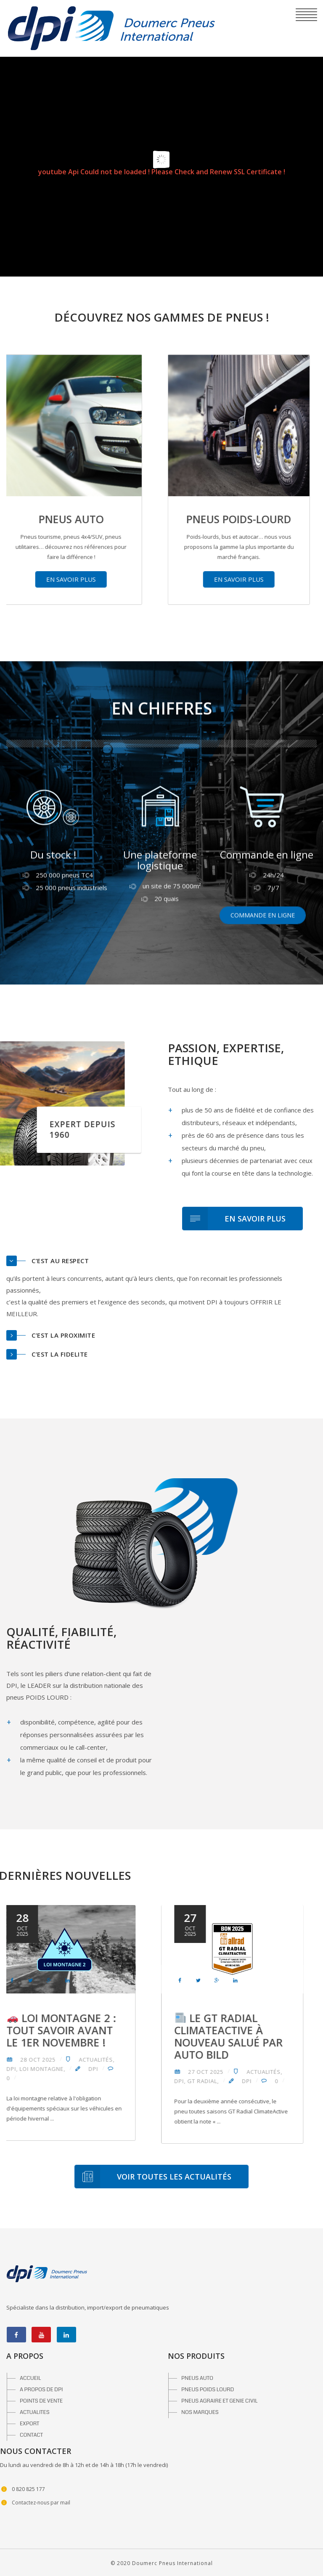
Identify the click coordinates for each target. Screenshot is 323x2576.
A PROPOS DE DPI (41, 2389)
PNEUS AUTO (197, 2378)
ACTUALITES (35, 2412)
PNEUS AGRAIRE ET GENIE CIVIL (219, 2401)
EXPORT (29, 2423)
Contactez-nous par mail (41, 2502)
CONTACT (31, 2435)
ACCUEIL (30, 2378)
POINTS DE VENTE (41, 2401)
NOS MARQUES (200, 2412)
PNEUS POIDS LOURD (207, 2389)
